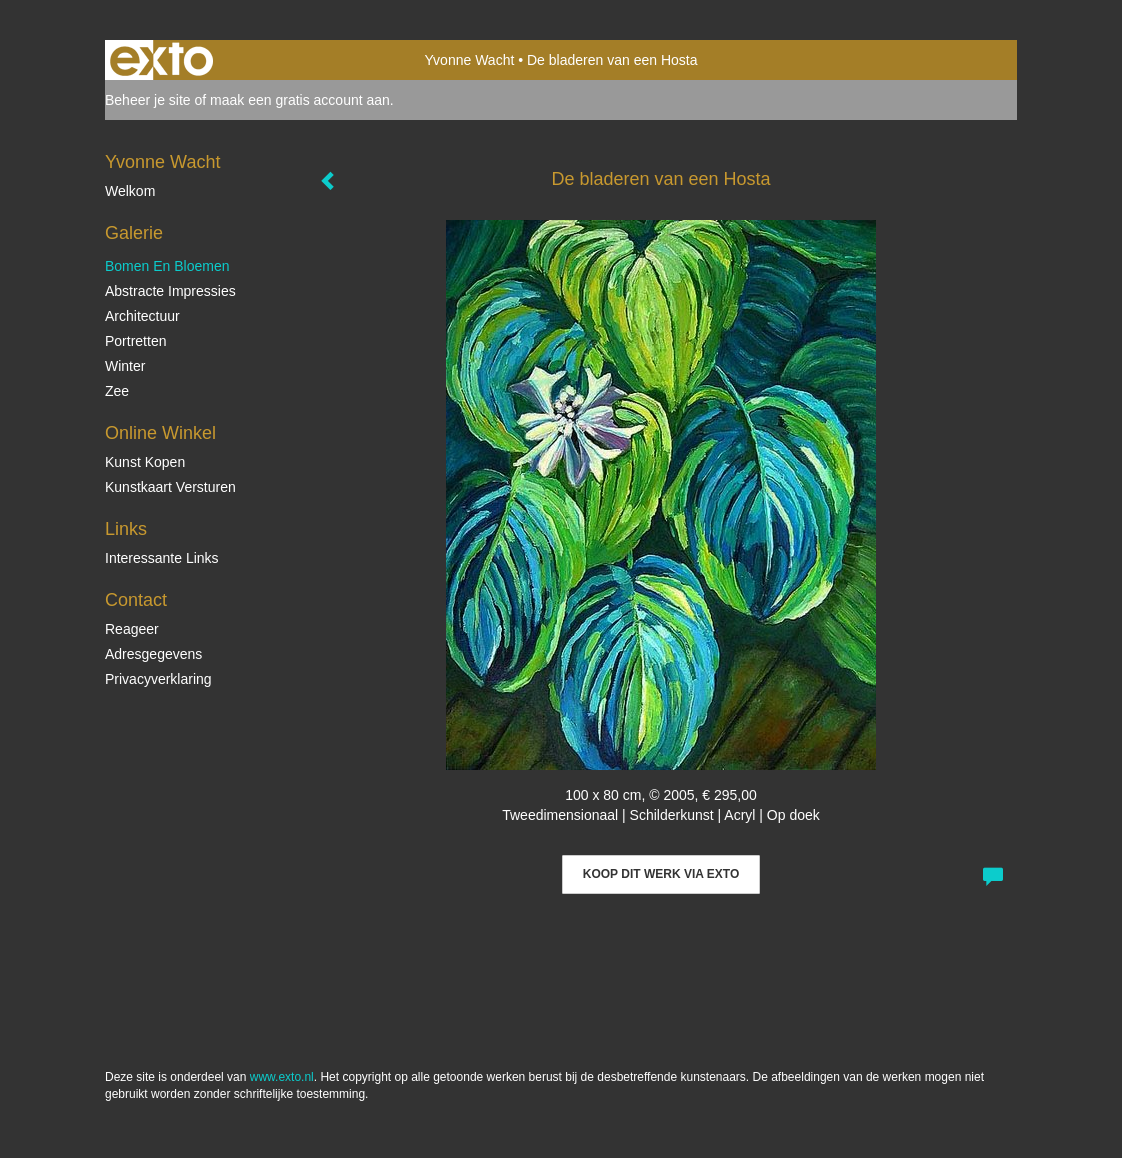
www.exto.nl (282, 1077)
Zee (117, 391)
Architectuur (142, 316)
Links (126, 529)
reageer (132, 629)
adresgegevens (153, 654)
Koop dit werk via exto (661, 874)
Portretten (135, 341)
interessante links (162, 558)
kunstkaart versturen (170, 487)
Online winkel (160, 433)
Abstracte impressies (170, 291)
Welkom (130, 191)
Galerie (134, 233)
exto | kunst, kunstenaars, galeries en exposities (161, 60)
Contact (136, 600)
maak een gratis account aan (300, 100)
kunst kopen (145, 462)
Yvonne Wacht (470, 60)
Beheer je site (148, 100)
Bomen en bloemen (167, 266)
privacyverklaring (158, 679)
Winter (125, 366)
